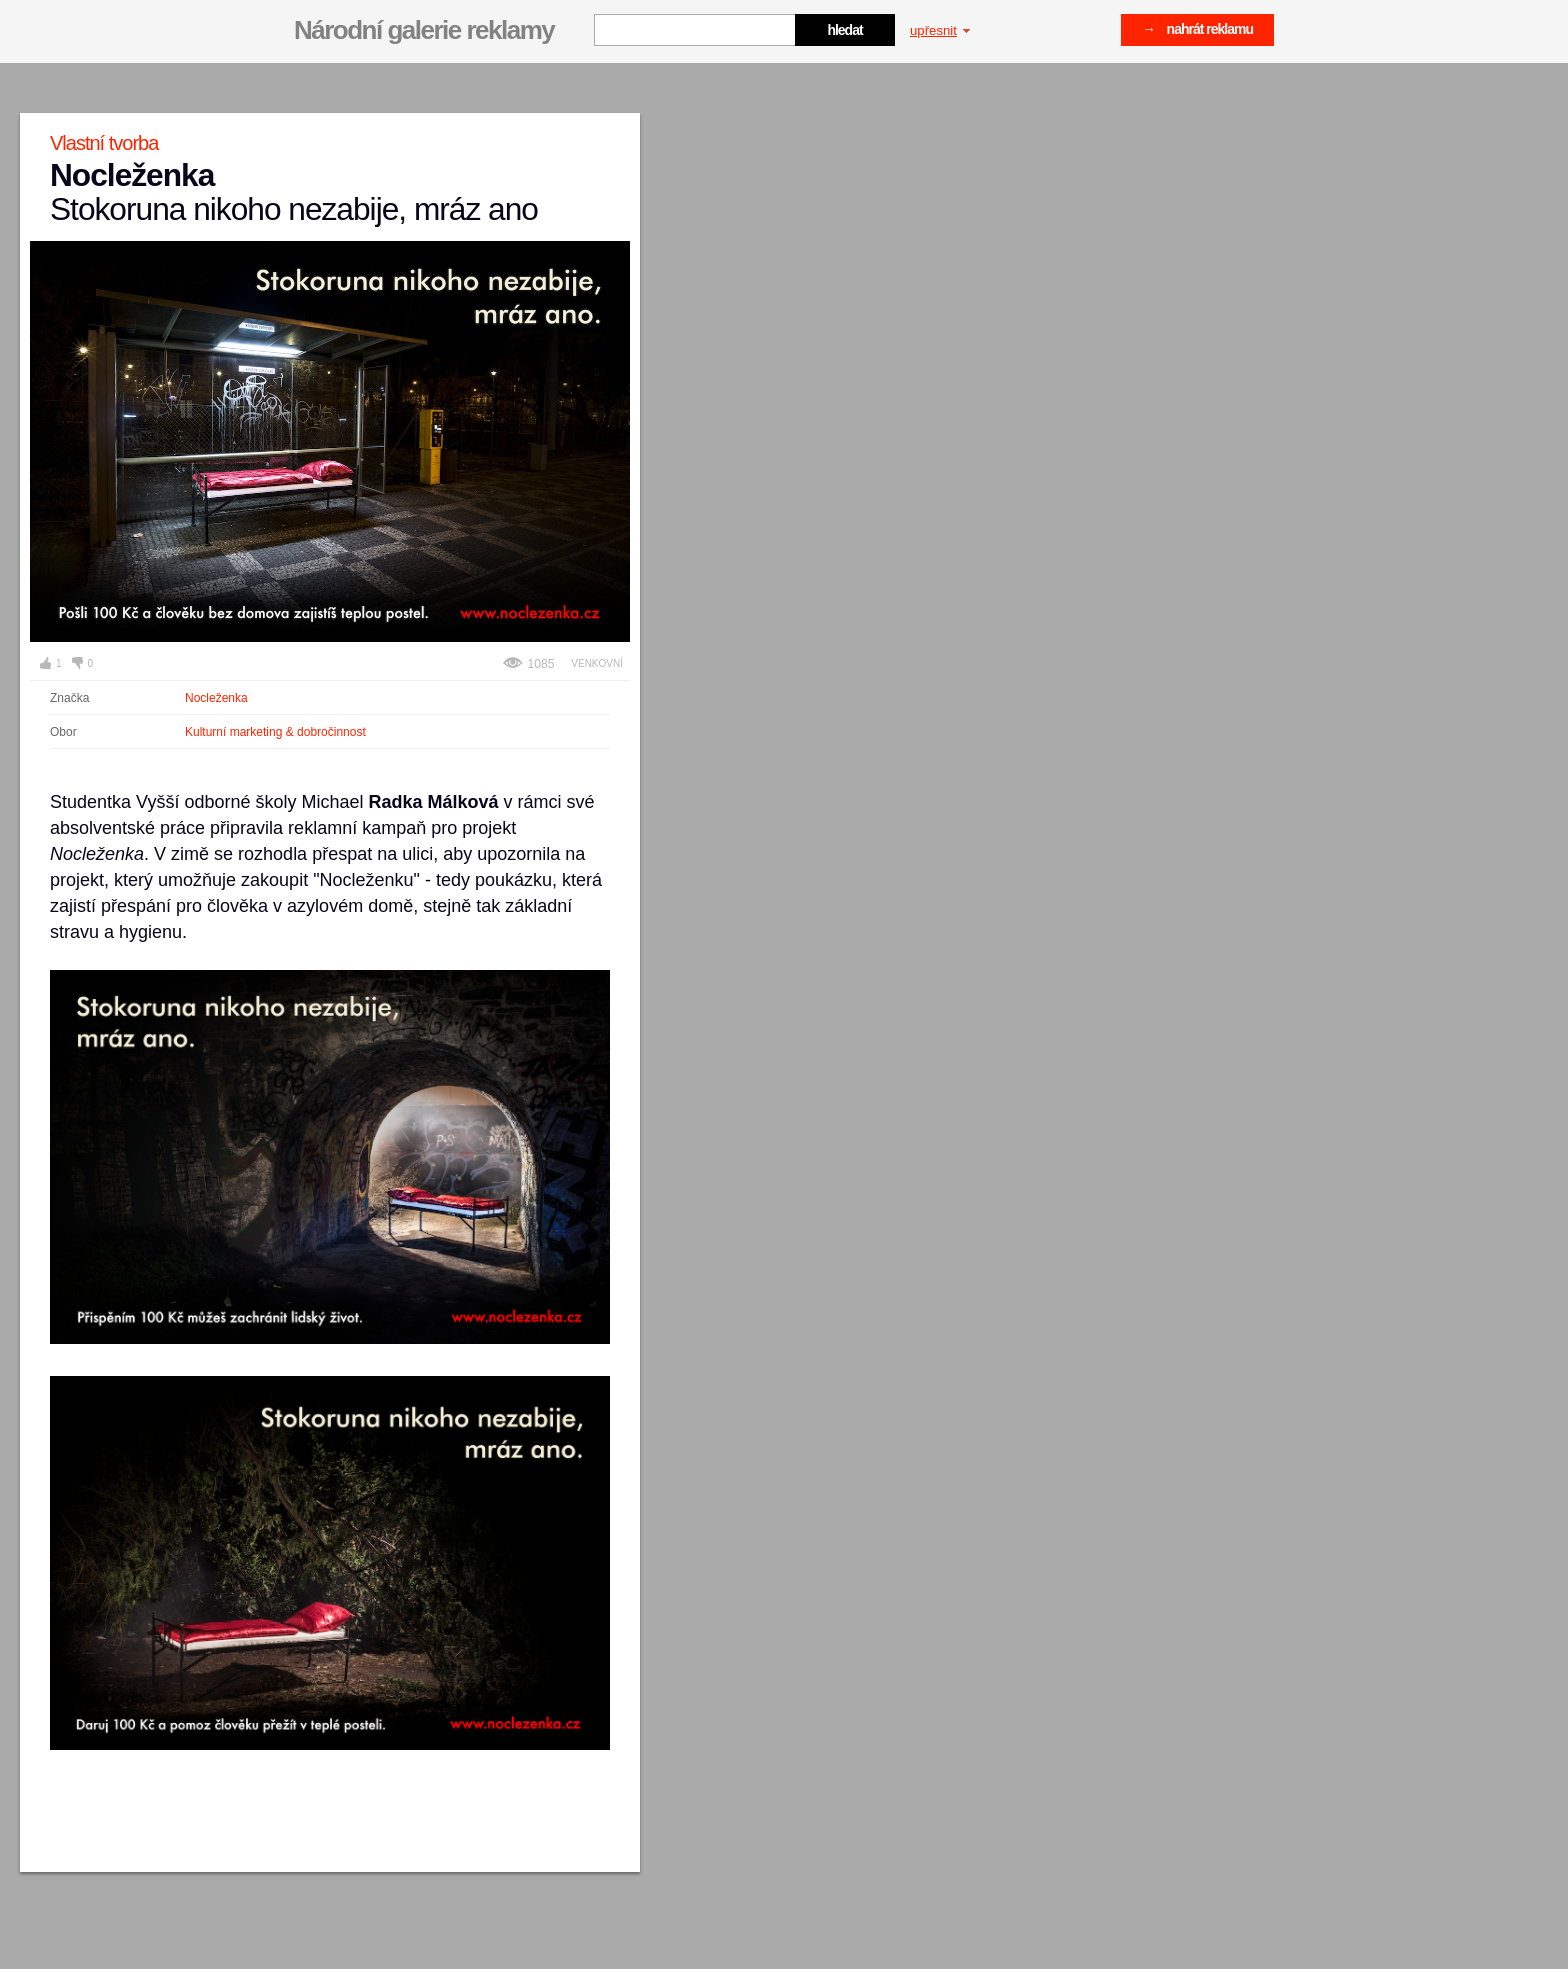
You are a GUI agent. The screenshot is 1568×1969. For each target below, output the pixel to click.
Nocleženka (216, 698)
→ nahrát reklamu (1197, 29)
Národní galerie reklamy (424, 30)
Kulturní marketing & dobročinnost (275, 732)
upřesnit (940, 30)
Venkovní (597, 663)
